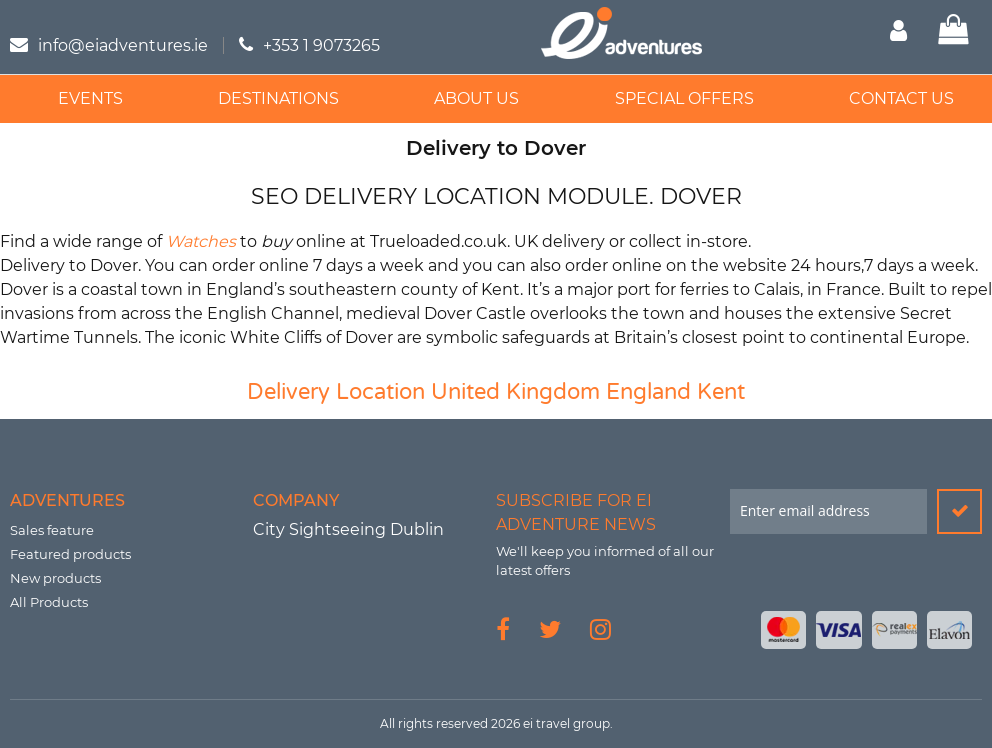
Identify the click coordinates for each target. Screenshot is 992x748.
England (648, 392)
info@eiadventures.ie (123, 45)
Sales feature (52, 530)
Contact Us (883, 98)
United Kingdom (515, 392)
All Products (49, 602)
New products (55, 578)
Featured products (70, 554)
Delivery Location (336, 392)
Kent (721, 392)
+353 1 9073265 (321, 45)
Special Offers (670, 98)
